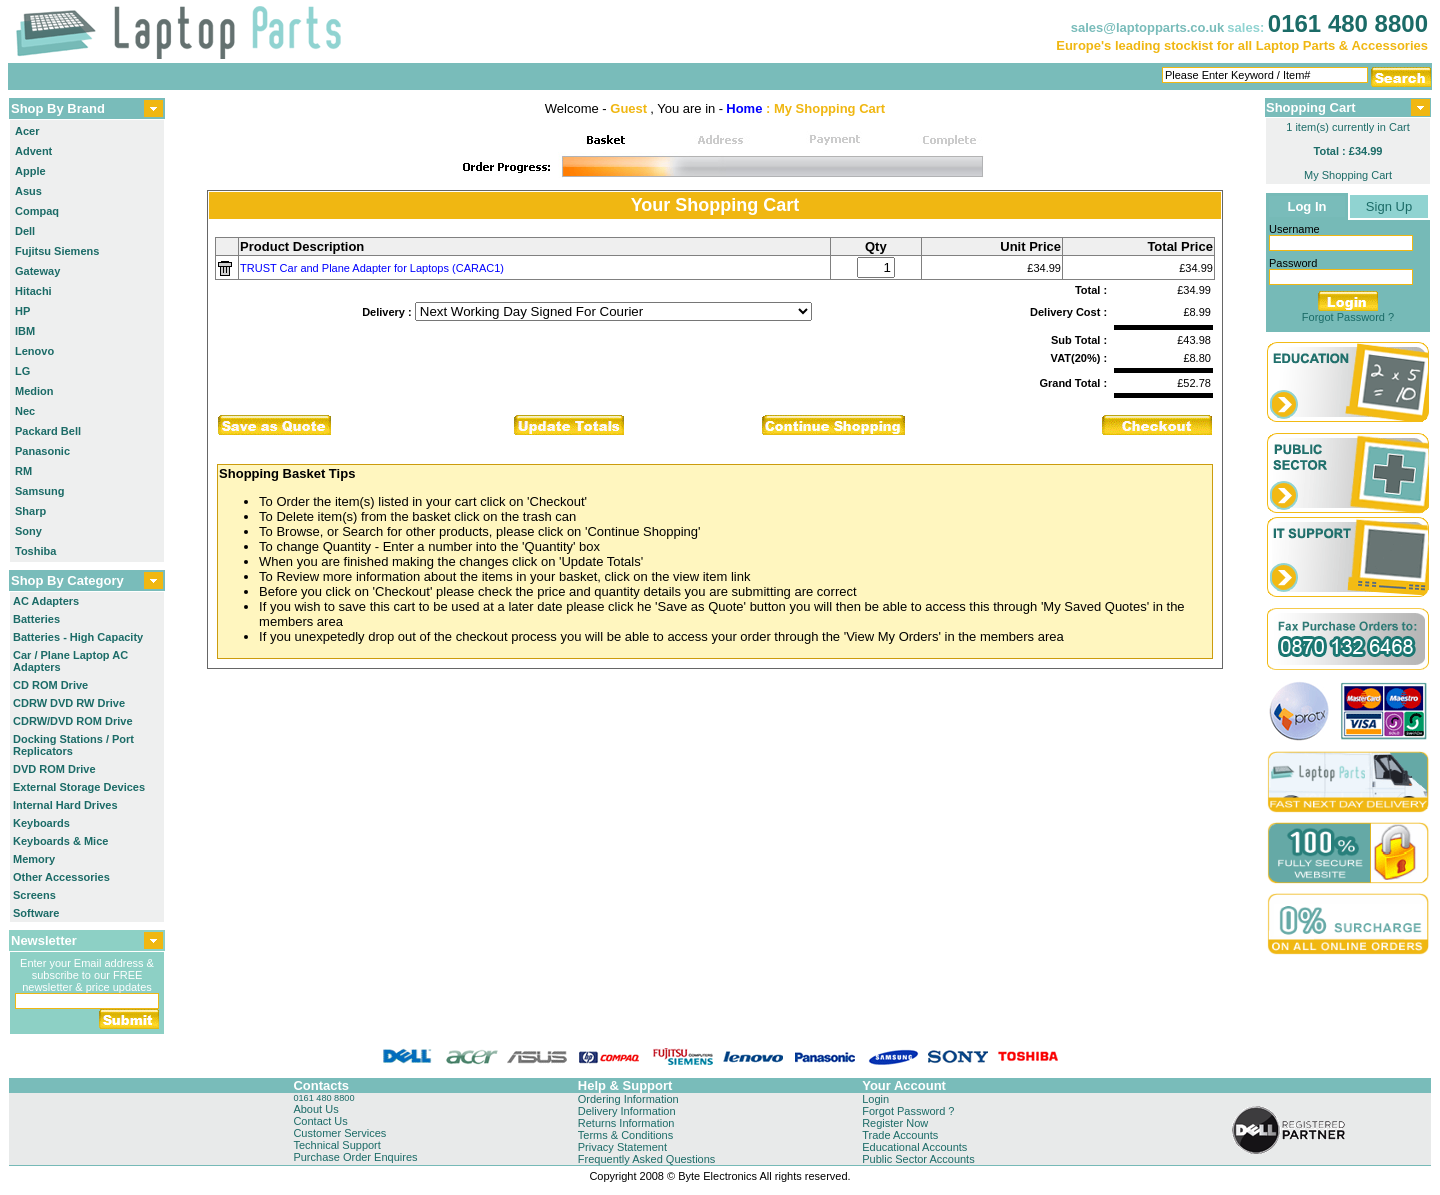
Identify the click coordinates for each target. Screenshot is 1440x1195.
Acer (27, 131)
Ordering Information (628, 1099)
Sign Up (1389, 206)
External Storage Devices (79, 787)
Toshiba (35, 551)
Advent (33, 151)
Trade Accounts (900, 1135)
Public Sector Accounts (918, 1159)
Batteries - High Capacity (78, 637)
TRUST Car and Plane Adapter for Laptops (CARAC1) (372, 268)
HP (22, 311)
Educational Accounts (914, 1147)
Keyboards (41, 823)
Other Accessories (61, 877)
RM (23, 471)
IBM (25, 331)
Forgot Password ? (1348, 317)
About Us (315, 1109)
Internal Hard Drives (65, 805)
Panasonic (42, 451)
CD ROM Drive (50, 685)
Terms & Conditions (625, 1135)
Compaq (37, 211)
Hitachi (33, 291)
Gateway (37, 271)
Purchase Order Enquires (355, 1157)
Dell (25, 231)
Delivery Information (627, 1111)
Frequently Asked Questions (647, 1159)
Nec (25, 411)
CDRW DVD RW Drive (69, 703)
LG (22, 371)
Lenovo (34, 351)
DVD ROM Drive (54, 769)
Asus (28, 191)
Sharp (30, 511)
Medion (34, 391)
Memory (34, 859)
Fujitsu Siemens (57, 251)
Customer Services (339, 1133)
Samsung (40, 491)
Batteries (36, 619)
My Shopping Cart (1348, 175)
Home (744, 108)
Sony (28, 531)
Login (875, 1099)
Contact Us (320, 1121)
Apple (30, 171)
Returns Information (626, 1123)
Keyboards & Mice (60, 841)
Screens (34, 895)
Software (36, 913)
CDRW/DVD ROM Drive (73, 721)
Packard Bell (48, 431)
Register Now (895, 1123)
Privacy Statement (622, 1147)
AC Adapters (46, 601)
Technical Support (336, 1145)
